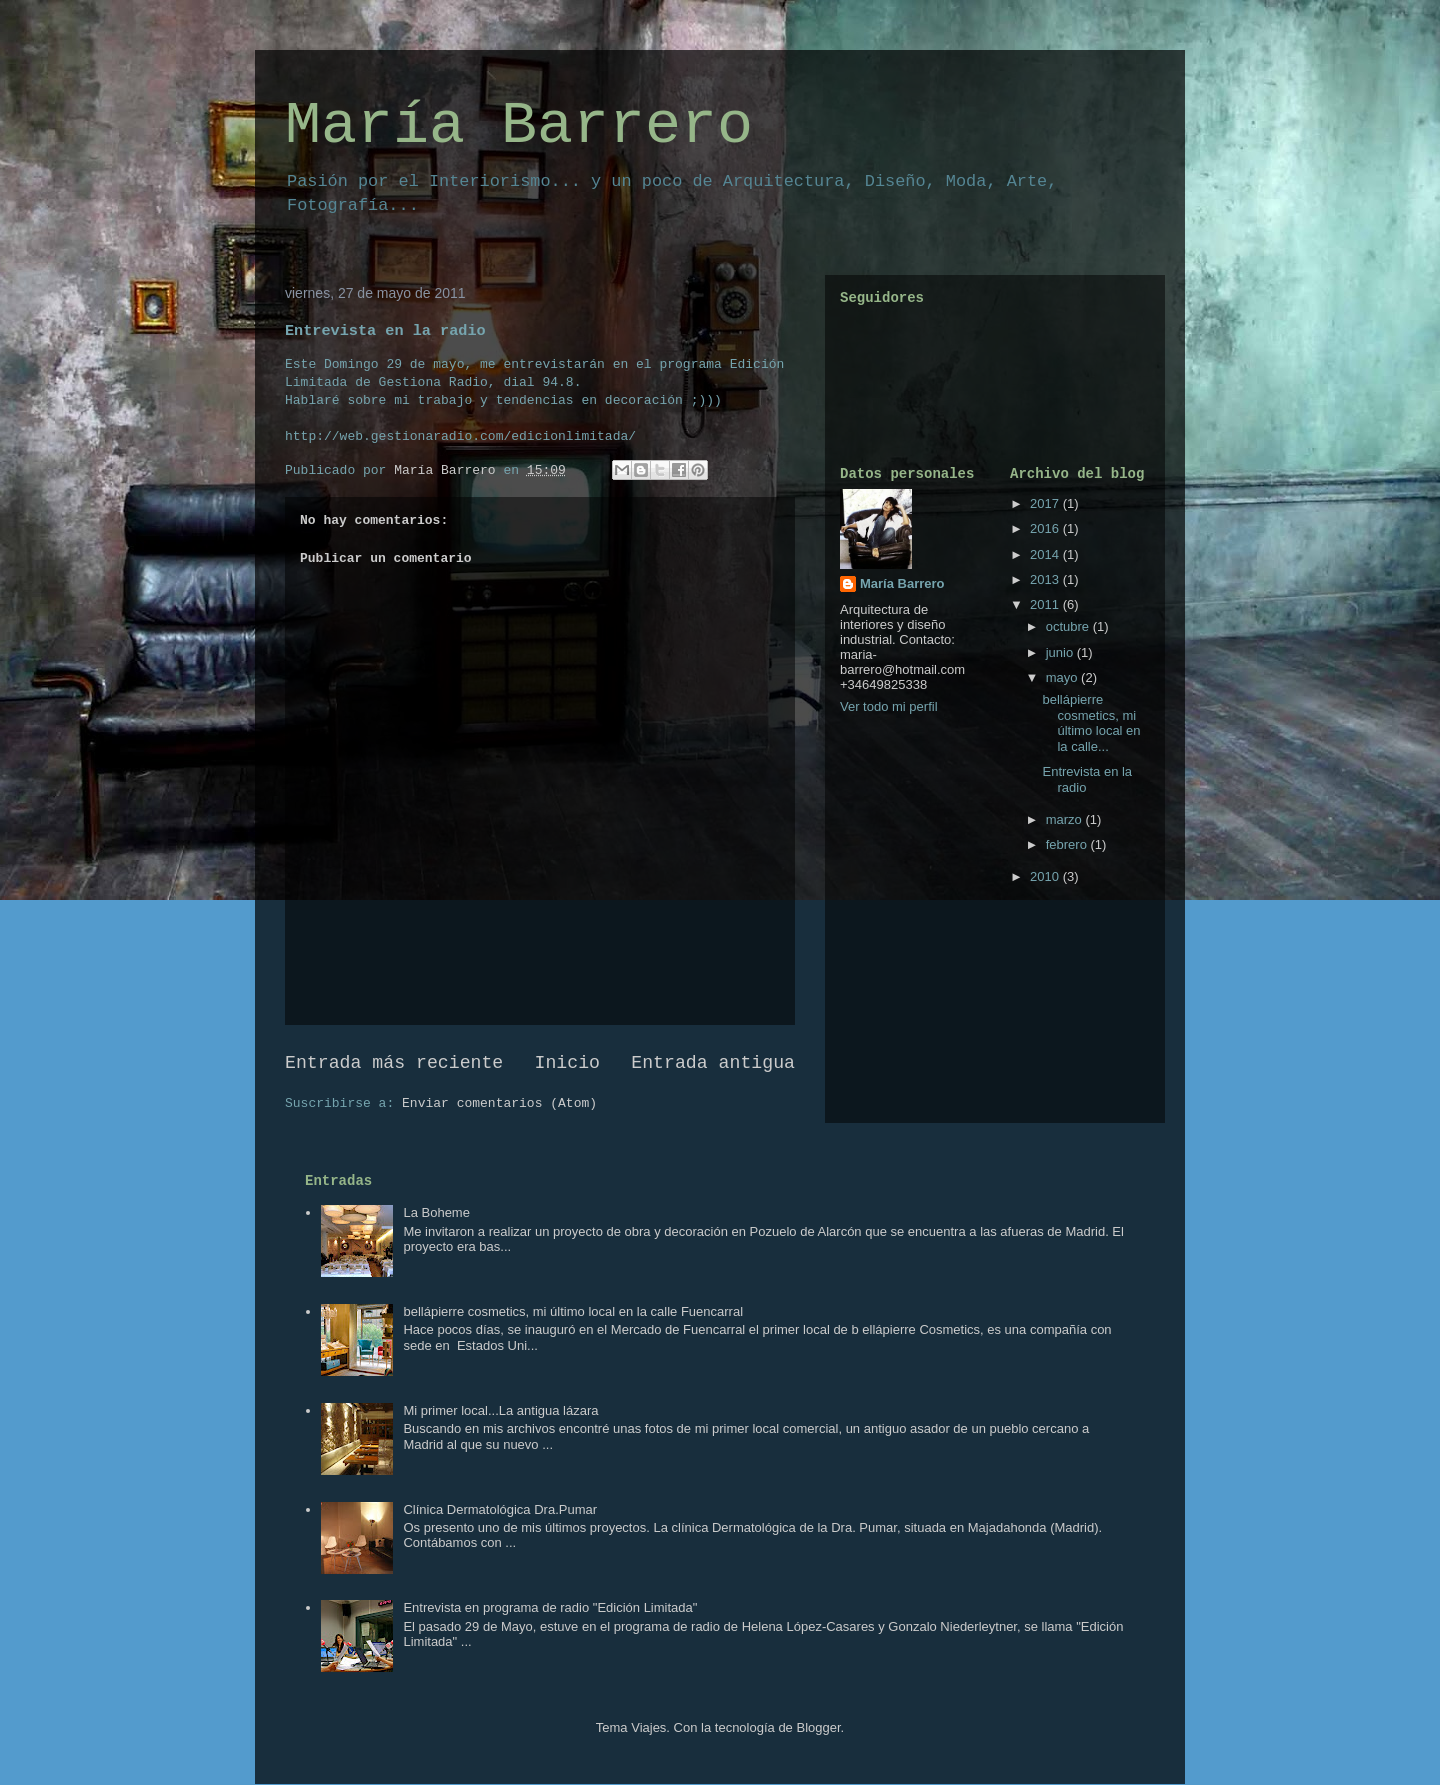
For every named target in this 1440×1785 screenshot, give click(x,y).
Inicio (568, 1063)
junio (1061, 652)
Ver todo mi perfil (889, 706)
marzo (1066, 819)
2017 (1046, 503)
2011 (1046, 604)
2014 (1046, 554)
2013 (1046, 579)
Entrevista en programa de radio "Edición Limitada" (550, 1607)
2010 (1046, 876)
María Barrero (519, 126)
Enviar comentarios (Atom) (499, 1103)
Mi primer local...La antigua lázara (500, 1410)
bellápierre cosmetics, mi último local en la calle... (1091, 723)
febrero (1068, 844)
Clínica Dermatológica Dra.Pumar (500, 1509)
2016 (1046, 528)
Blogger (818, 1727)
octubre (1069, 626)
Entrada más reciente (394, 1063)
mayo (1063, 677)
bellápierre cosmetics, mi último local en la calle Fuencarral (573, 1311)
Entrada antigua (713, 1063)
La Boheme (436, 1212)
